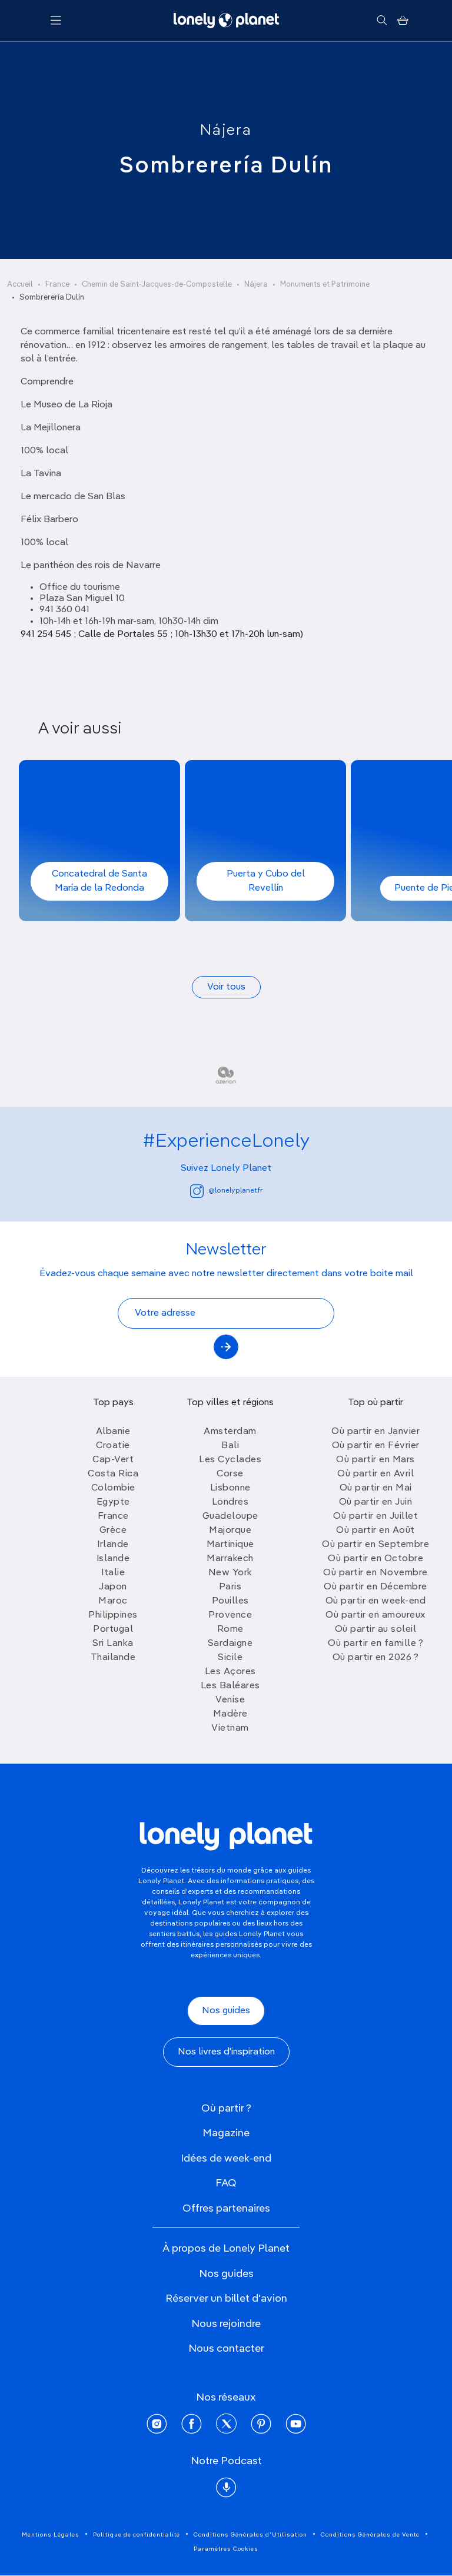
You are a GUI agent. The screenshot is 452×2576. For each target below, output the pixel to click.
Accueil (20, 284)
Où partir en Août (375, 1530)
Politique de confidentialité (136, 2535)
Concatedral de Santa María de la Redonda (99, 881)
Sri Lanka (113, 1643)
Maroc (113, 1601)
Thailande (113, 1657)
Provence (230, 1615)
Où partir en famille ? (375, 1643)
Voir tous (226, 987)
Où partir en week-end (375, 1601)
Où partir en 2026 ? (376, 1657)
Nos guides (226, 2011)
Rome (230, 1629)
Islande (113, 1558)
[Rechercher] (382, 20)
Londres (230, 1502)
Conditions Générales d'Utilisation (250, 2535)
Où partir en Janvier (375, 1431)
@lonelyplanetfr (226, 1191)
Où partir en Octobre (375, 1558)
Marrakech (230, 1558)
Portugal (113, 1629)
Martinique (230, 1544)
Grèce (113, 1530)
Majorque (230, 1530)
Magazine (226, 2133)
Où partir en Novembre (375, 1573)
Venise (230, 1700)
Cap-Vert (113, 1460)
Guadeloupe (230, 1516)
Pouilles (230, 1601)
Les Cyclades (230, 1460)
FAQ (226, 2183)
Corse (230, 1474)
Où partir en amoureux (375, 1615)
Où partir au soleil (376, 1629)
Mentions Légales (50, 2535)
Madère (230, 1714)
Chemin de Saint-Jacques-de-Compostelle (157, 284)
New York (230, 1573)
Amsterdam (230, 1431)
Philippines (113, 1615)
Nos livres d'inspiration (226, 2052)
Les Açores (230, 1672)
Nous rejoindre (226, 2324)
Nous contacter (226, 2348)
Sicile (230, 1657)
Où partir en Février (376, 1445)
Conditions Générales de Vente (370, 2535)
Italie (113, 1573)
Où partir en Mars (375, 1460)
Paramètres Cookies (226, 2549)
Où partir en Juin (376, 1502)
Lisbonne (230, 1488)
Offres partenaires (226, 2208)
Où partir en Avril (375, 1474)
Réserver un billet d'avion (226, 2298)
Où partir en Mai (376, 1488)
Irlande (113, 1544)
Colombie (113, 1488)
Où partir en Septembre (375, 1544)
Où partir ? (226, 2108)
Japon (113, 1587)
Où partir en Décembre (375, 1587)
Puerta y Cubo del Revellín (266, 881)
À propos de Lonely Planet (226, 2248)
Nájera (226, 130)
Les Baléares (230, 1686)
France (57, 284)
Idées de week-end (226, 2158)
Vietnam (230, 1728)
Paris (230, 1587)
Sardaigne (230, 1643)
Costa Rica (113, 1474)
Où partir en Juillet (375, 1516)
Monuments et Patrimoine (325, 284)
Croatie (113, 1445)
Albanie (113, 1431)
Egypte (113, 1502)
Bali (230, 1445)
